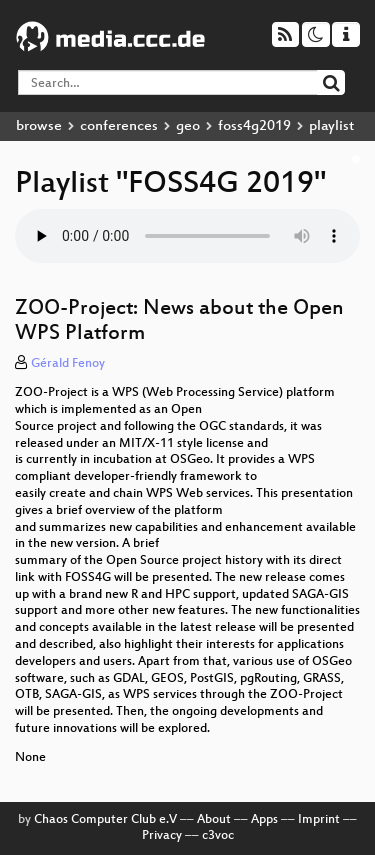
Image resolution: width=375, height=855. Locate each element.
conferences (119, 126)
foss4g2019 (254, 126)
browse (39, 126)
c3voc (218, 836)
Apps (264, 820)
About (214, 820)
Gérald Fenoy (68, 364)
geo (188, 126)
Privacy (162, 836)
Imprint (319, 820)
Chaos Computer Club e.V (105, 820)
